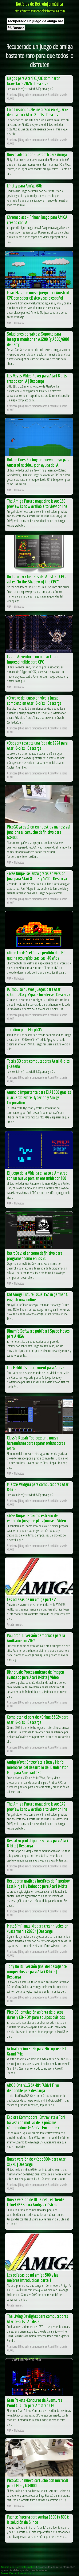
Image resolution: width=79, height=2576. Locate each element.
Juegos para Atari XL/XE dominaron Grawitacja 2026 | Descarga (33, 81)
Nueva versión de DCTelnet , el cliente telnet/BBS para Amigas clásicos (35, 2202)
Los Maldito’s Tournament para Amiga (35, 1367)
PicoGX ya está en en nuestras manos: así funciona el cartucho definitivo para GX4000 (38, 832)
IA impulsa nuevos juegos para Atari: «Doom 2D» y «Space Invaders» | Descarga (38, 992)
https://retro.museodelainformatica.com (40, 10)
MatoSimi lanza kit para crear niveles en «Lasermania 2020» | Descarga (37, 1928)
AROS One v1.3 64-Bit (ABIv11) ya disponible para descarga (33, 2087)
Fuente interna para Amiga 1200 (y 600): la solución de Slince (38, 2519)
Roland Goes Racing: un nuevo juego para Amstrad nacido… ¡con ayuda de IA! (38, 462)
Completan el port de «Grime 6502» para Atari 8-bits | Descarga (37, 1719)
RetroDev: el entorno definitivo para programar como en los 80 (34, 1255)
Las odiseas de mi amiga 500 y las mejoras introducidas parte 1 (32, 2277)
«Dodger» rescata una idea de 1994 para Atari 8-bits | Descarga (37, 745)
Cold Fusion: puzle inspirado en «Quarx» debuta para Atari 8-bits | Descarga (37, 112)
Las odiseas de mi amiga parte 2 (31, 1599)
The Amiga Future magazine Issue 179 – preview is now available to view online (37, 1806)
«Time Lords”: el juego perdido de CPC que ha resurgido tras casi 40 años (36, 955)
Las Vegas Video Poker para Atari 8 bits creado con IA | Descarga (37, 378)
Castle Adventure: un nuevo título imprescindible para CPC (32, 659)
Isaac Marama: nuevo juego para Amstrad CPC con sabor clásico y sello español (38, 295)
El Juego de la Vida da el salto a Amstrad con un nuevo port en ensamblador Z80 (37, 1175)
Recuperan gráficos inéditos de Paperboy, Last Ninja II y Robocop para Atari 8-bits (38, 1883)
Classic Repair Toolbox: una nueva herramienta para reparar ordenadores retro (36, 1443)
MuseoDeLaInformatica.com (18, 2573)
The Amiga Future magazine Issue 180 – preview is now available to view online (37, 503)
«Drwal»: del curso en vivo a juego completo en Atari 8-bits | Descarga (34, 700)
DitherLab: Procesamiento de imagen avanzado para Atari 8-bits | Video (35, 1674)
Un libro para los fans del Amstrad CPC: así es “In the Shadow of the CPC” (36, 579)
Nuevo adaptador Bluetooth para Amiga (37, 154)
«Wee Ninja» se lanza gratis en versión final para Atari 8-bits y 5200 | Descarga (37, 876)
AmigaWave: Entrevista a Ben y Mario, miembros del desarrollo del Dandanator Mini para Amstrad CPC (37, 1767)
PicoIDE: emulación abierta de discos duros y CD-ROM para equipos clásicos (36, 2014)
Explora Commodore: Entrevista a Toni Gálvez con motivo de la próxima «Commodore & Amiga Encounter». (36, 2122)
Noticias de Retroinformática (39, 4)
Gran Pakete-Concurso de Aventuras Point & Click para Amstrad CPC (34, 2402)
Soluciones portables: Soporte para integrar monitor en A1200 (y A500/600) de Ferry (38, 339)
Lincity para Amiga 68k (24, 185)
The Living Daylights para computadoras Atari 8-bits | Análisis (37, 2318)
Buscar (16, 28)
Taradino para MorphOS (24, 1029)
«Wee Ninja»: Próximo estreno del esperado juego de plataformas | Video (36, 1518)
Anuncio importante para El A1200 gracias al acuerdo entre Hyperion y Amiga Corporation (39, 1097)
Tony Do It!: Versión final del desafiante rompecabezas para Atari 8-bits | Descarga (37, 1971)
